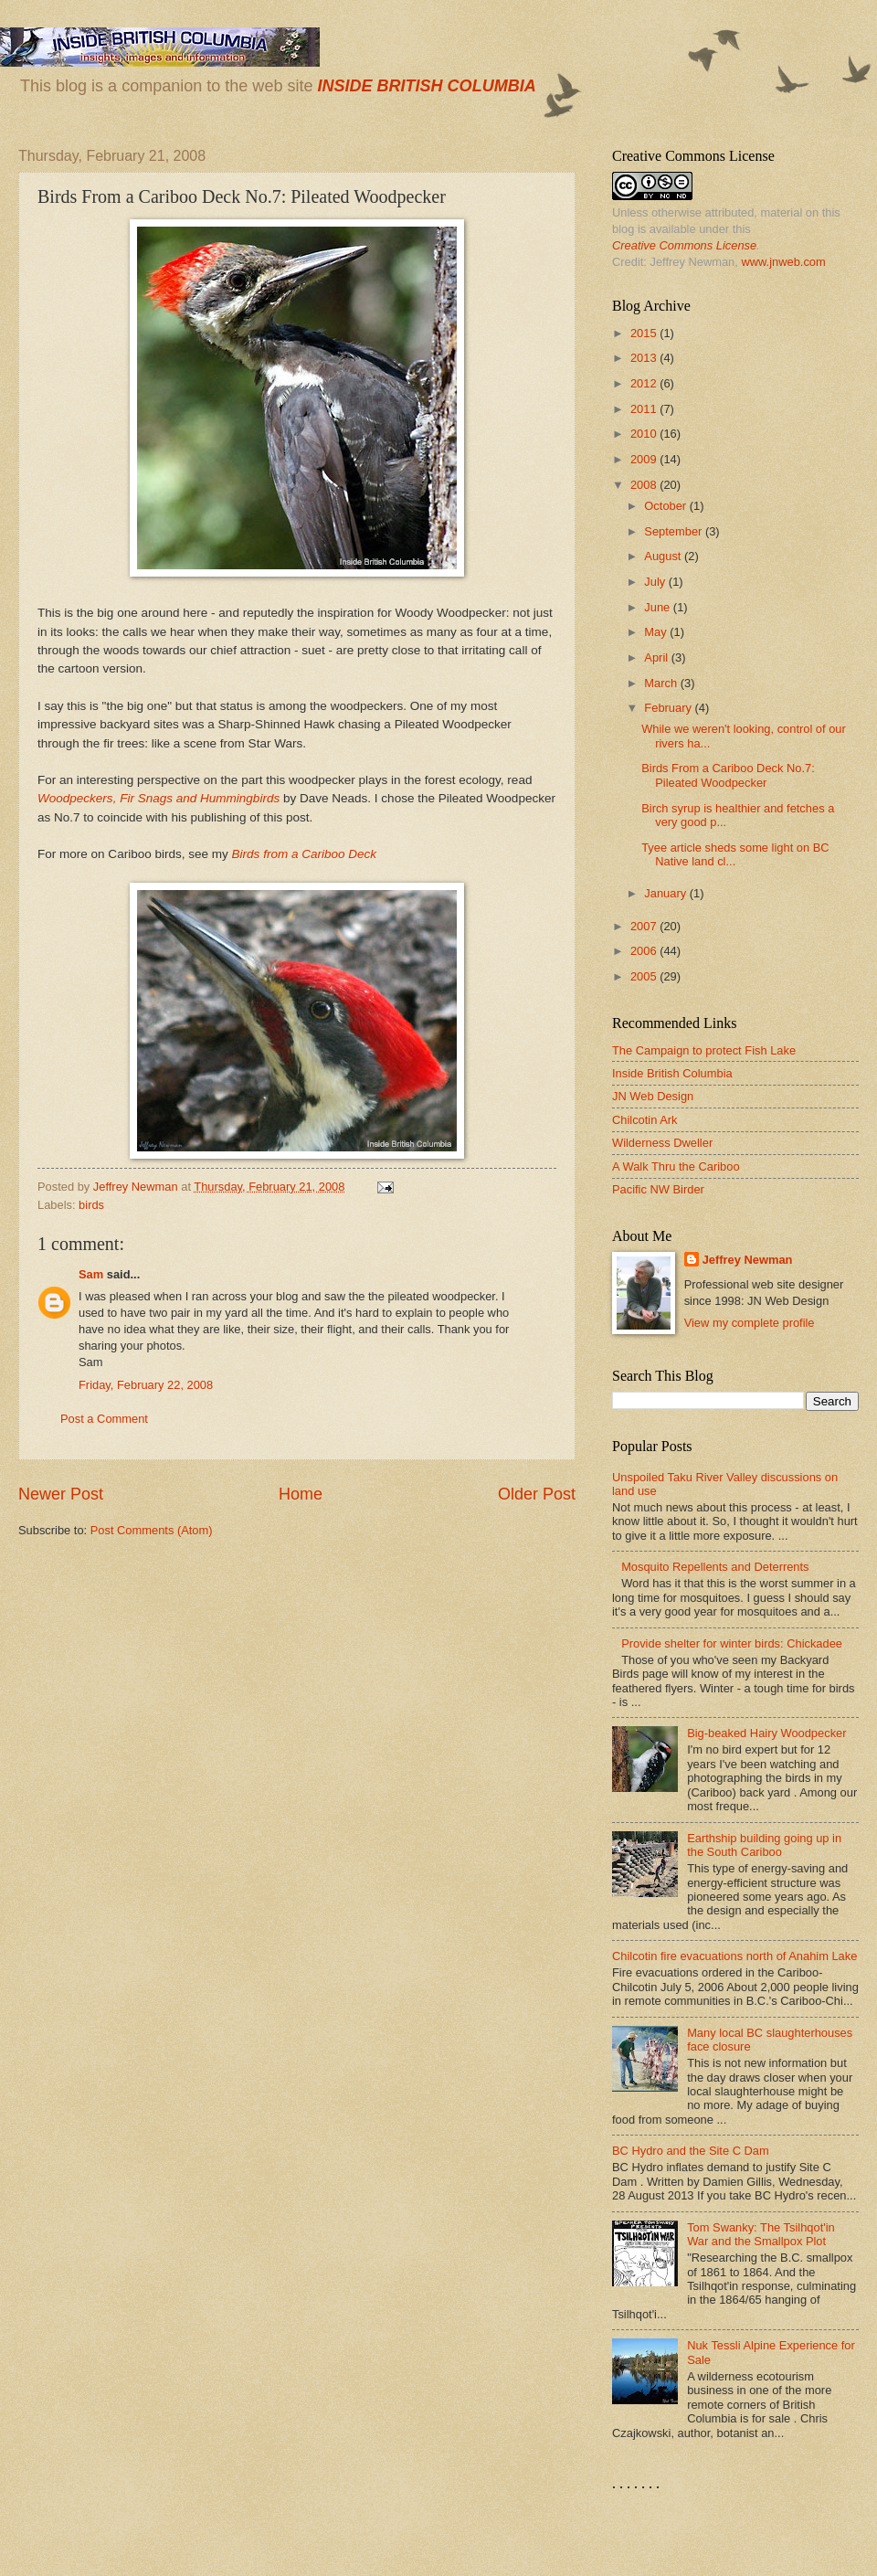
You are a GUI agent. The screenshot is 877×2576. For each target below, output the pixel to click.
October (666, 506)
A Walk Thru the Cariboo (676, 1166)
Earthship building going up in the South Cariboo (764, 1845)
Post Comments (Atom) (151, 1530)
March (662, 683)
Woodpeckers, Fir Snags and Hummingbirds (158, 798)
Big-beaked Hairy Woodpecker (766, 1733)
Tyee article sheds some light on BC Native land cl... (735, 854)
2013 (645, 358)
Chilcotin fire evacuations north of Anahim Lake (734, 1956)
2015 (645, 333)
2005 (645, 976)
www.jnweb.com (783, 262)
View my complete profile (749, 1323)
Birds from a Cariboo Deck (304, 854)
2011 (645, 409)
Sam (91, 1274)
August (664, 556)
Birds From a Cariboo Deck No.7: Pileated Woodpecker (728, 775)
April (657, 657)
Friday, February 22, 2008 (146, 1385)
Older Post (537, 1494)
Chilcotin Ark (645, 1120)
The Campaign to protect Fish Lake (704, 1050)
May (657, 632)
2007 (645, 926)
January (666, 893)
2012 (645, 383)
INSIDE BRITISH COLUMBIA (426, 86)
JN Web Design (652, 1096)
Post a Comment (104, 1419)
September (674, 531)
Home (300, 1494)
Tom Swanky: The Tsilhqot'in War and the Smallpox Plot (761, 2234)
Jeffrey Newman (748, 1260)
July (656, 581)
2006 (645, 951)
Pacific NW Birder (658, 1189)
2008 (645, 485)
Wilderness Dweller (662, 1143)
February (669, 708)
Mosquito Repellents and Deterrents (714, 1567)
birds (91, 1205)
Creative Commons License (684, 245)
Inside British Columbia (672, 1073)
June (658, 607)
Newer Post (60, 1494)
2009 (645, 459)
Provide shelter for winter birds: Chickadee (731, 1643)
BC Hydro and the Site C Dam (690, 2150)
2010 (645, 433)
